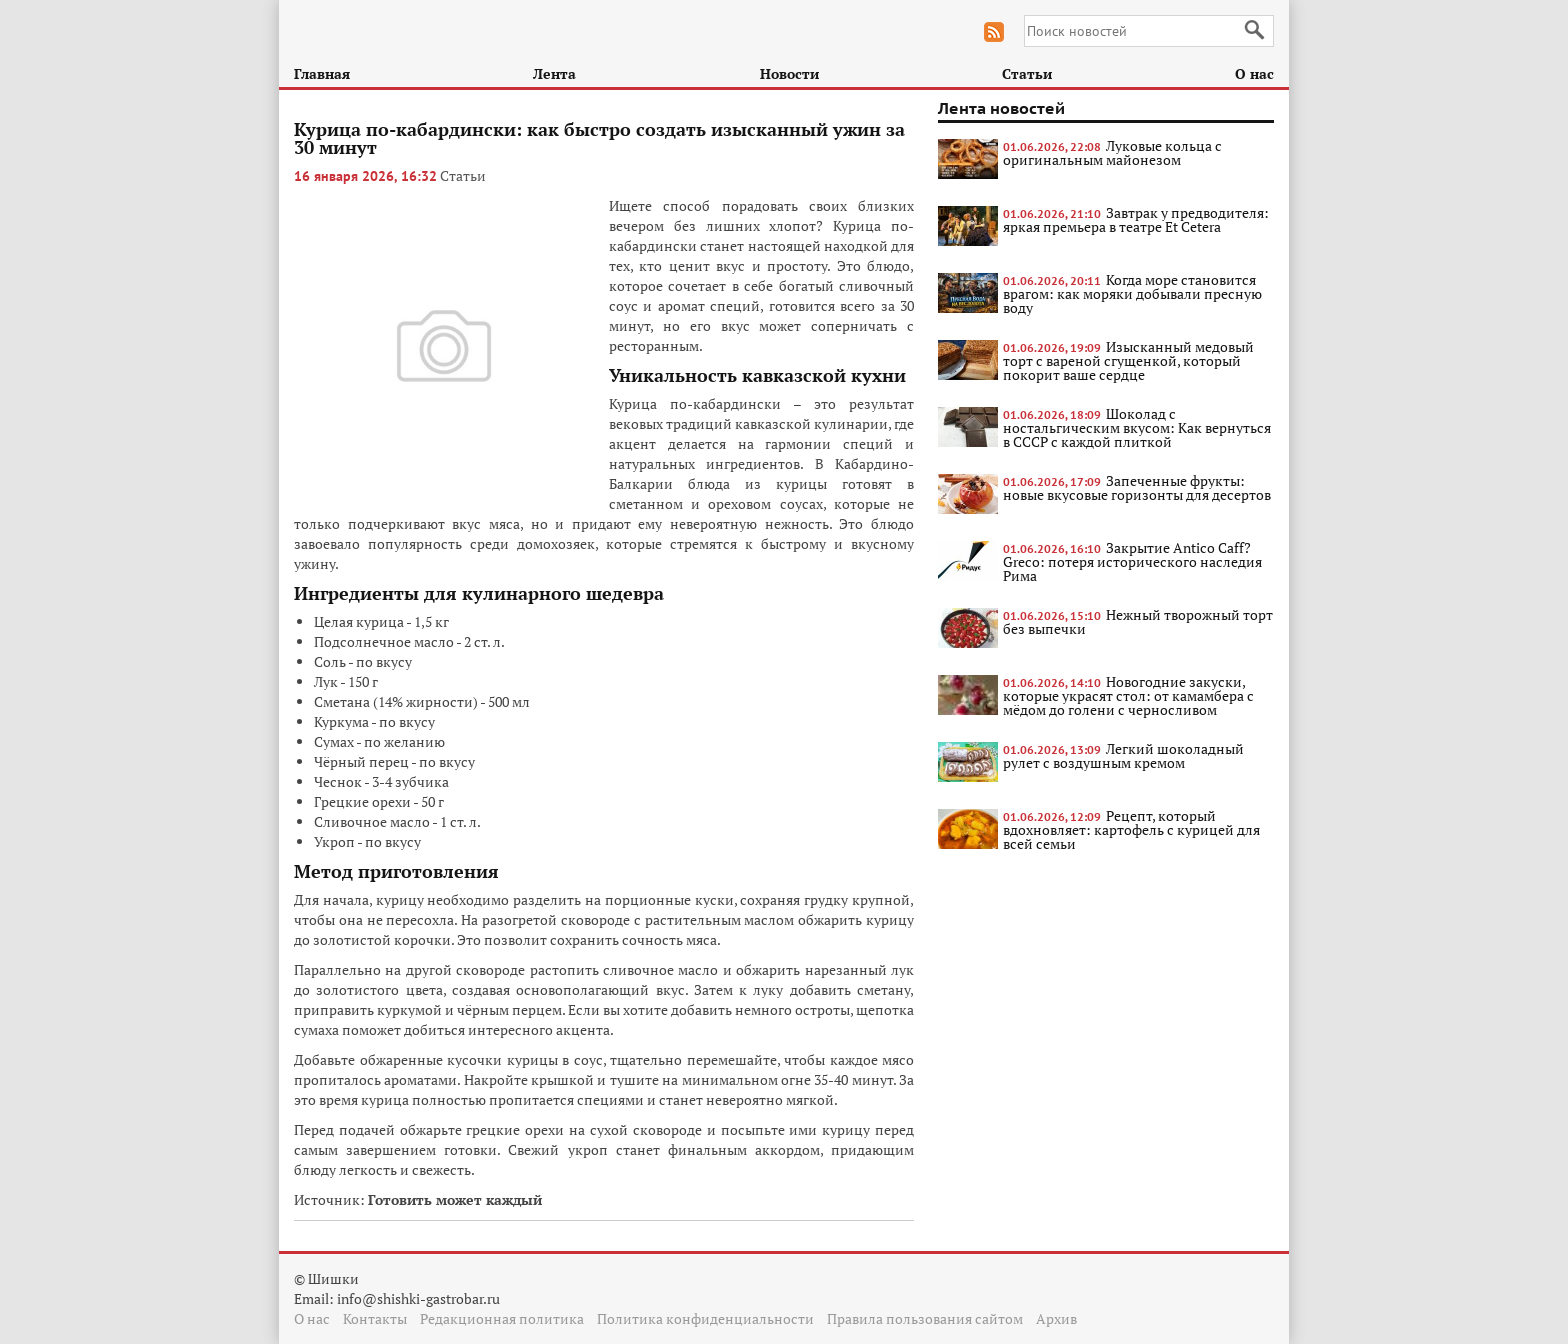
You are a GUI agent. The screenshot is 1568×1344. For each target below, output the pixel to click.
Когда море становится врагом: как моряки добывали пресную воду (1132, 293)
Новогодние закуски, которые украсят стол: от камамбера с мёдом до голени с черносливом (1128, 695)
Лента (554, 73)
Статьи (1027, 73)
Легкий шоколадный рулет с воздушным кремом (1123, 755)
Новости (789, 73)
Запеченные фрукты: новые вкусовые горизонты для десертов (1137, 487)
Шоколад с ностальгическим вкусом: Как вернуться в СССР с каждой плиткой (1137, 427)
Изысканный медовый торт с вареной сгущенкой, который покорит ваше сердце (1128, 360)
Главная (322, 73)
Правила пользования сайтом (925, 1318)
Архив (1056, 1318)
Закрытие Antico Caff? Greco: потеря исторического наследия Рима (1132, 561)
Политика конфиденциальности (705, 1318)
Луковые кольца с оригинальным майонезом (1112, 152)
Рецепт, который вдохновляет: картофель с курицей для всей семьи (1131, 829)
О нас (1254, 73)
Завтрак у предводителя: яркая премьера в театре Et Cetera (1136, 219)
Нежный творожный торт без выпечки (1138, 621)
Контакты (375, 1318)
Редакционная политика (502, 1318)
